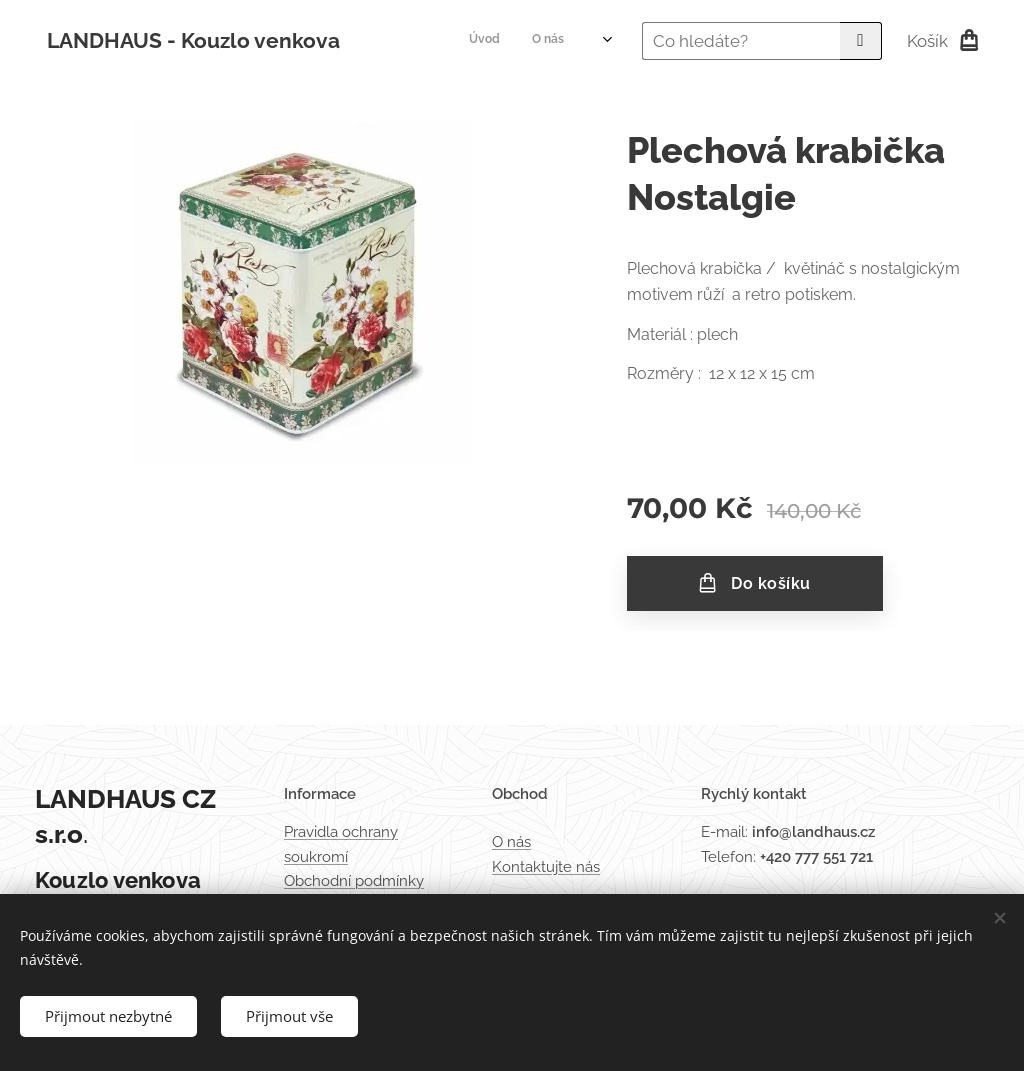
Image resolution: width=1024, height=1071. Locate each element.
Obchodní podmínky (354, 881)
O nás (511, 843)
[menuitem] (451, 41)
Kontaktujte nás (546, 867)
